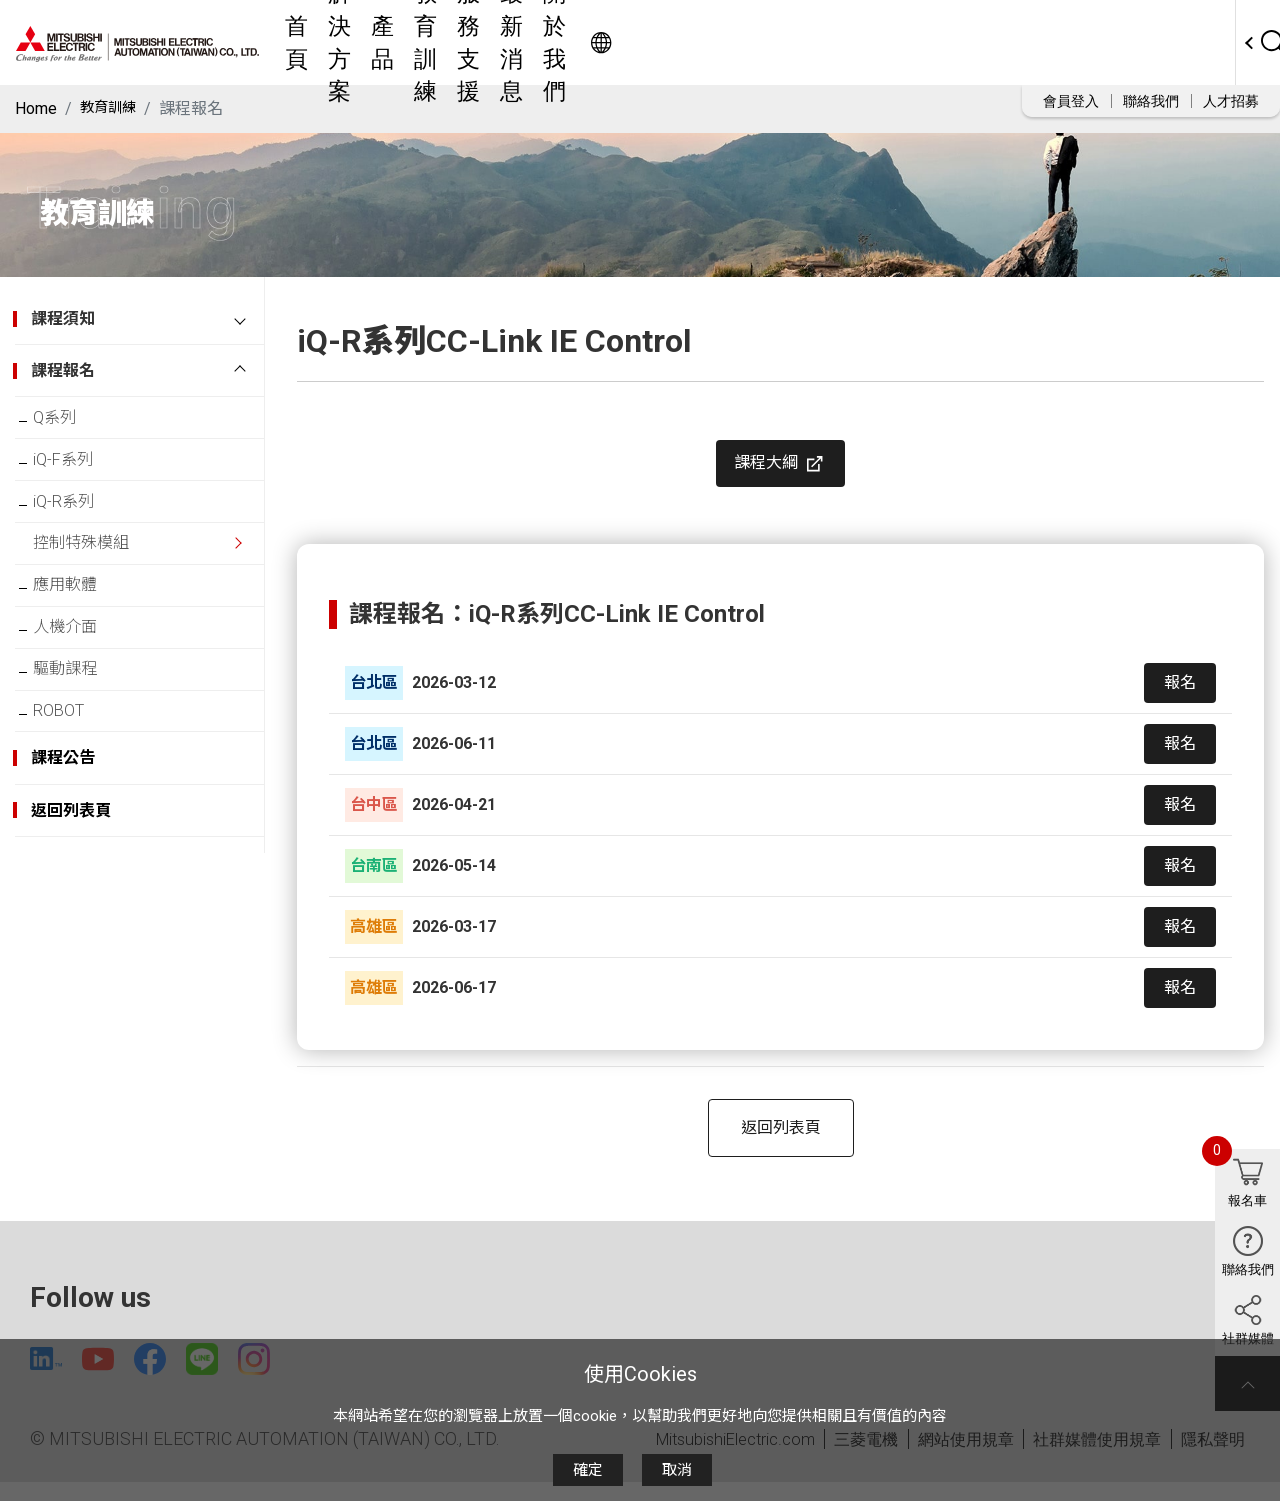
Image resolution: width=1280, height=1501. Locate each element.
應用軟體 (79, 616)
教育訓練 (669, 42)
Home (36, 108)
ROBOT (72, 763)
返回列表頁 (781, 1141)
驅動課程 (79, 714)
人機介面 (79, 665)
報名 (1180, 696)
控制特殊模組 (95, 567)
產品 (595, 42)
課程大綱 (781, 471)
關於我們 (945, 42)
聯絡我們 (1151, 101)
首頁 (447, 42)
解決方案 (521, 42)
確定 (588, 1470)
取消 (677, 1470)
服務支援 (761, 42)
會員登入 (1071, 101)
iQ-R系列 (77, 518)
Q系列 (68, 420)
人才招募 (1231, 101)
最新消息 (853, 42)
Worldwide (1165, 42)
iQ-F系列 (77, 469)
